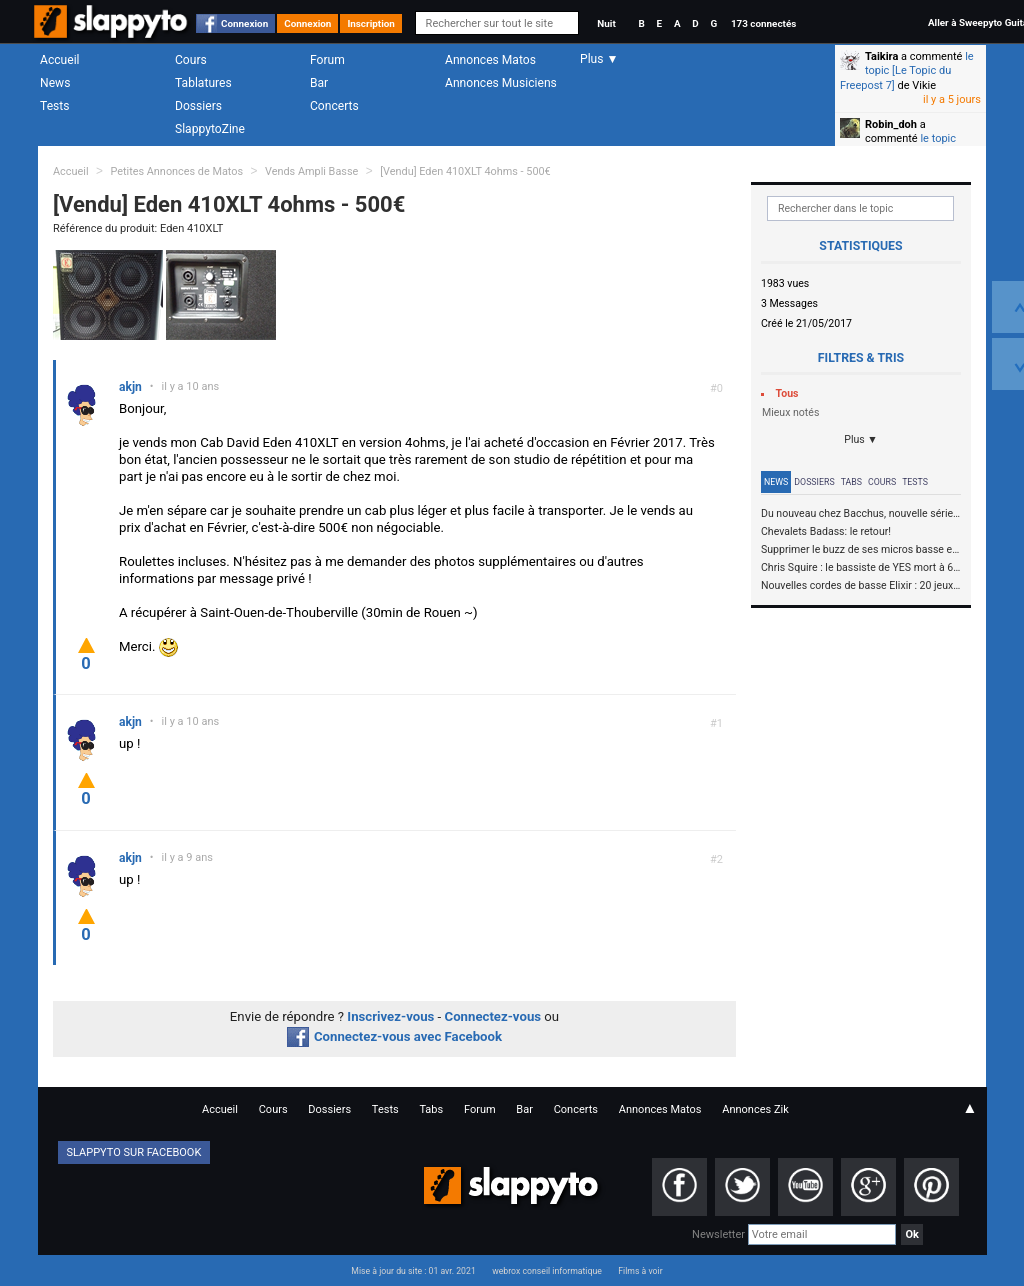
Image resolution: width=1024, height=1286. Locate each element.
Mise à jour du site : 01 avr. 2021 (413, 1271)
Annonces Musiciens (501, 83)
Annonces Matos (490, 60)
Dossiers (198, 106)
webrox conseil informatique (547, 1271)
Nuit (606, 23)
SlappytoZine (210, 129)
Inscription (371, 23)
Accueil (60, 60)
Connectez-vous (493, 1016)
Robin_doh (891, 124)
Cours (191, 60)
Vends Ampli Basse (311, 171)
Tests (54, 106)
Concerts (334, 106)
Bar (319, 83)
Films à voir (640, 1271)
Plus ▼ (861, 439)
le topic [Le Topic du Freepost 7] (907, 71)
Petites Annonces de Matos (176, 171)
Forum (327, 60)
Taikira (881, 56)
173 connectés (763, 23)
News (55, 83)
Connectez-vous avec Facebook (394, 1036)
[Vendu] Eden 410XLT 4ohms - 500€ (465, 171)
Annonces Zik (755, 1109)
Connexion (244, 23)
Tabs (851, 482)
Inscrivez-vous (390, 1016)
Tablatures (203, 83)
